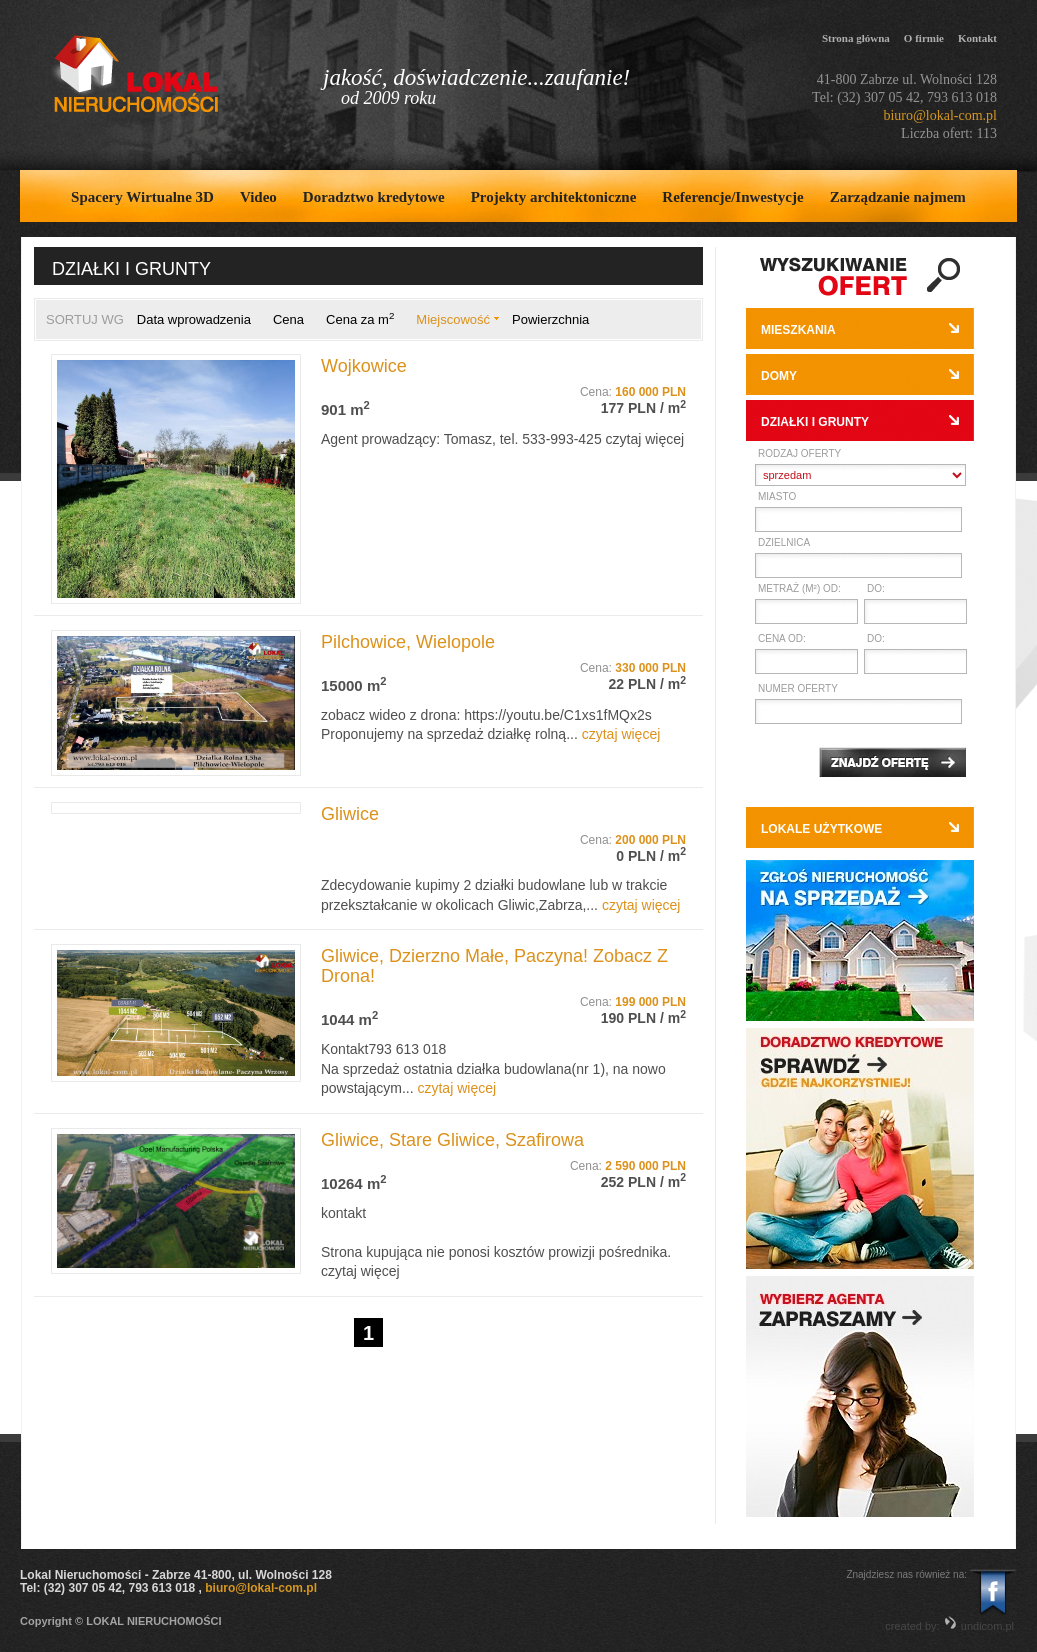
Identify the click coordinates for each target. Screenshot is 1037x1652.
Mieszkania (798, 330)
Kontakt (977, 38)
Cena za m (360, 319)
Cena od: (782, 638)
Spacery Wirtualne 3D (142, 197)
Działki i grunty (815, 422)
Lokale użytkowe (821, 829)
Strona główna (856, 38)
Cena (288, 319)
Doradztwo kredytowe (374, 197)
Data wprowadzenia (194, 319)
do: (876, 588)
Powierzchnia (550, 319)
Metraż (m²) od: (799, 588)
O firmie (924, 38)
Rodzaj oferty (799, 453)
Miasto (777, 496)
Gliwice (350, 814)
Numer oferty (798, 688)
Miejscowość (453, 319)
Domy (779, 376)
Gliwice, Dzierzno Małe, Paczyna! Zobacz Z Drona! (494, 966)
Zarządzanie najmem (898, 197)
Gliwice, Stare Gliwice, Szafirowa (452, 1140)
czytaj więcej (645, 439)
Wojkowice (364, 366)
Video (258, 197)
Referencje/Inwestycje (732, 197)
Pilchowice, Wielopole (408, 642)
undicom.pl (978, 1626)
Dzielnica (784, 542)
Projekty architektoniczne (554, 197)
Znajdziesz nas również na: (906, 1574)
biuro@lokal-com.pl (940, 115)
